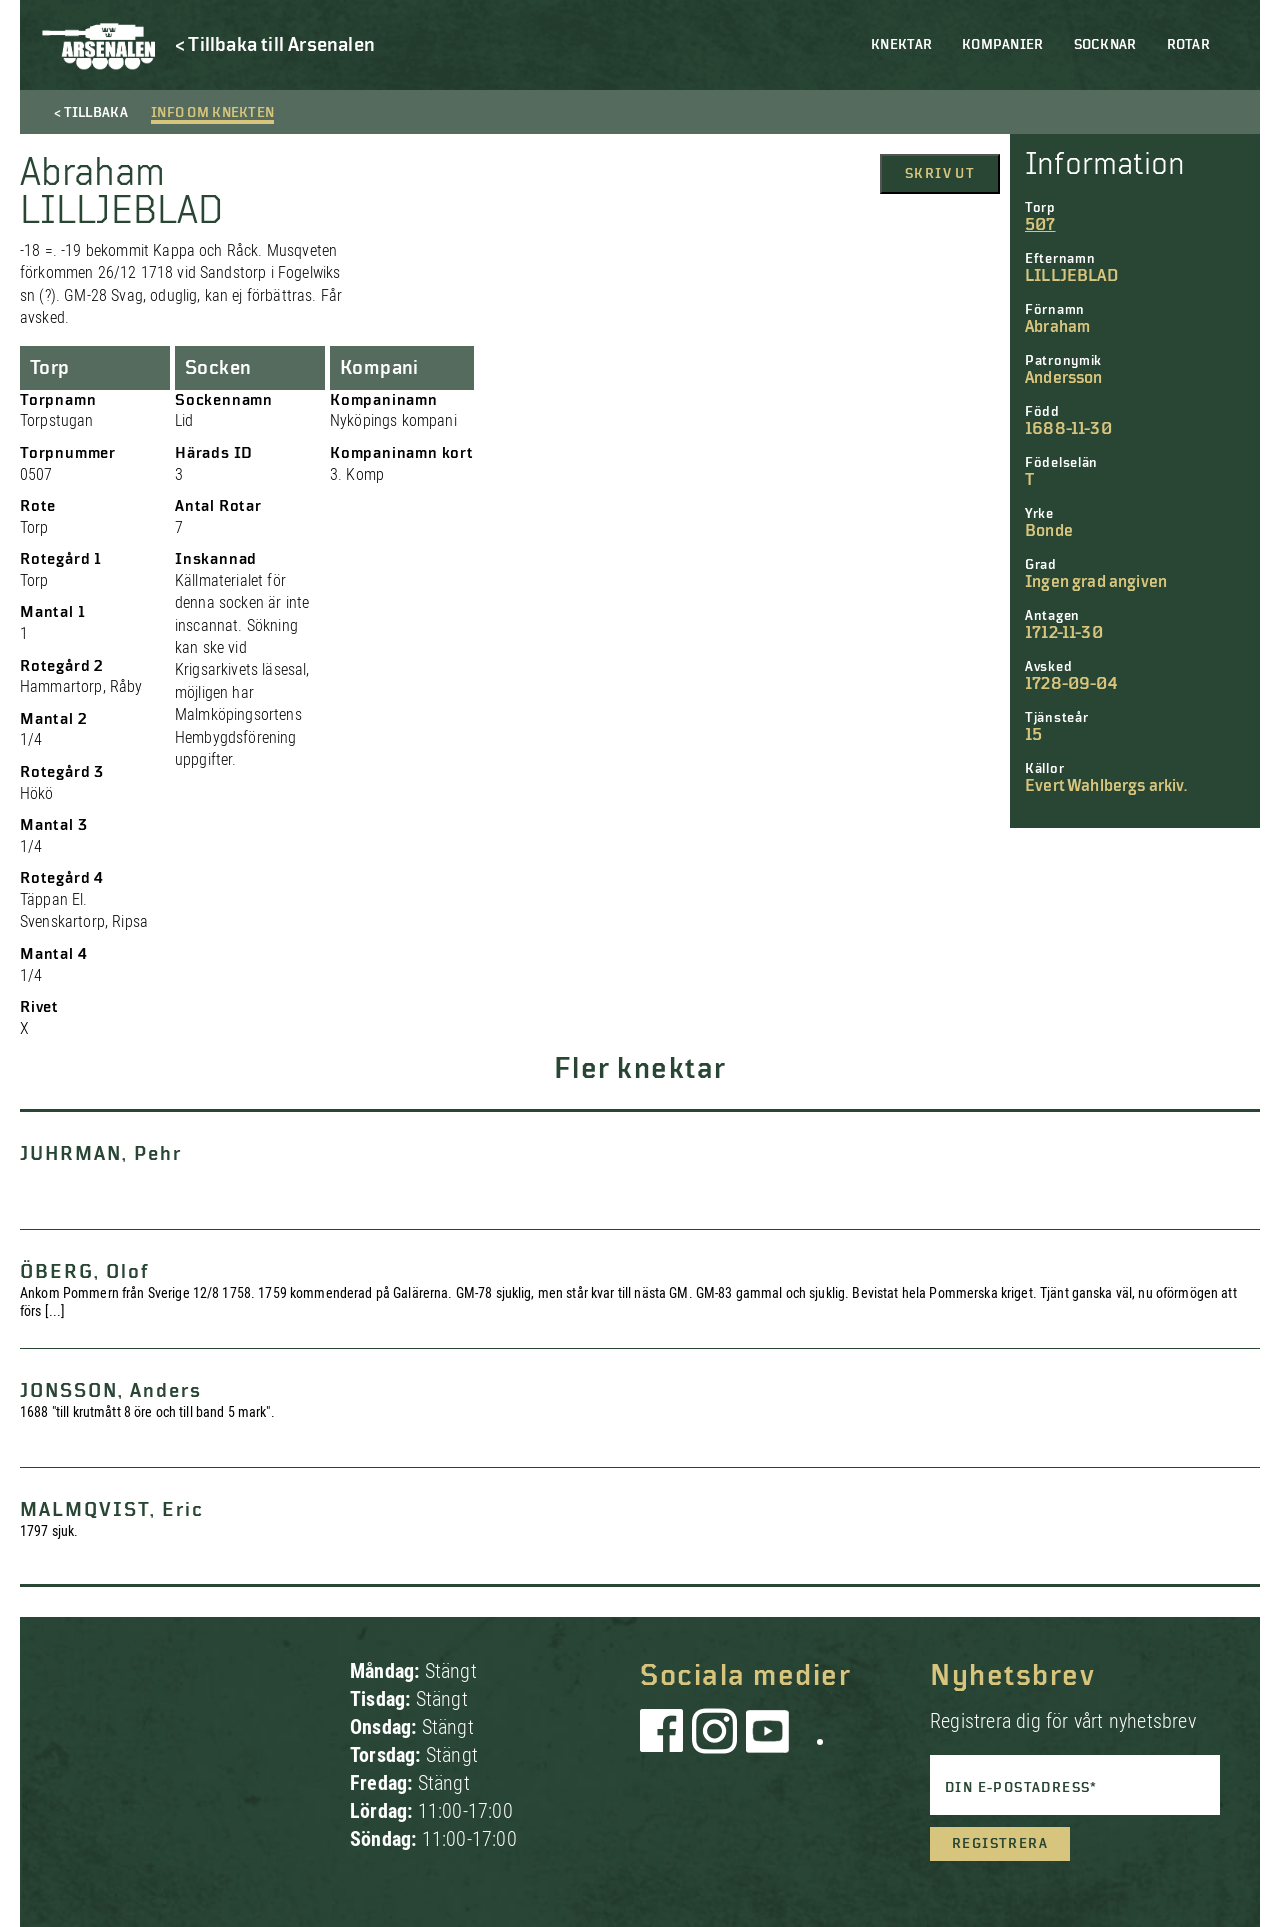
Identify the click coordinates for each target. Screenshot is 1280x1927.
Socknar (1105, 45)
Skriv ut (940, 174)
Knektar (901, 45)
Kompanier (1003, 45)
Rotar (1188, 45)
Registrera (1000, 1844)
